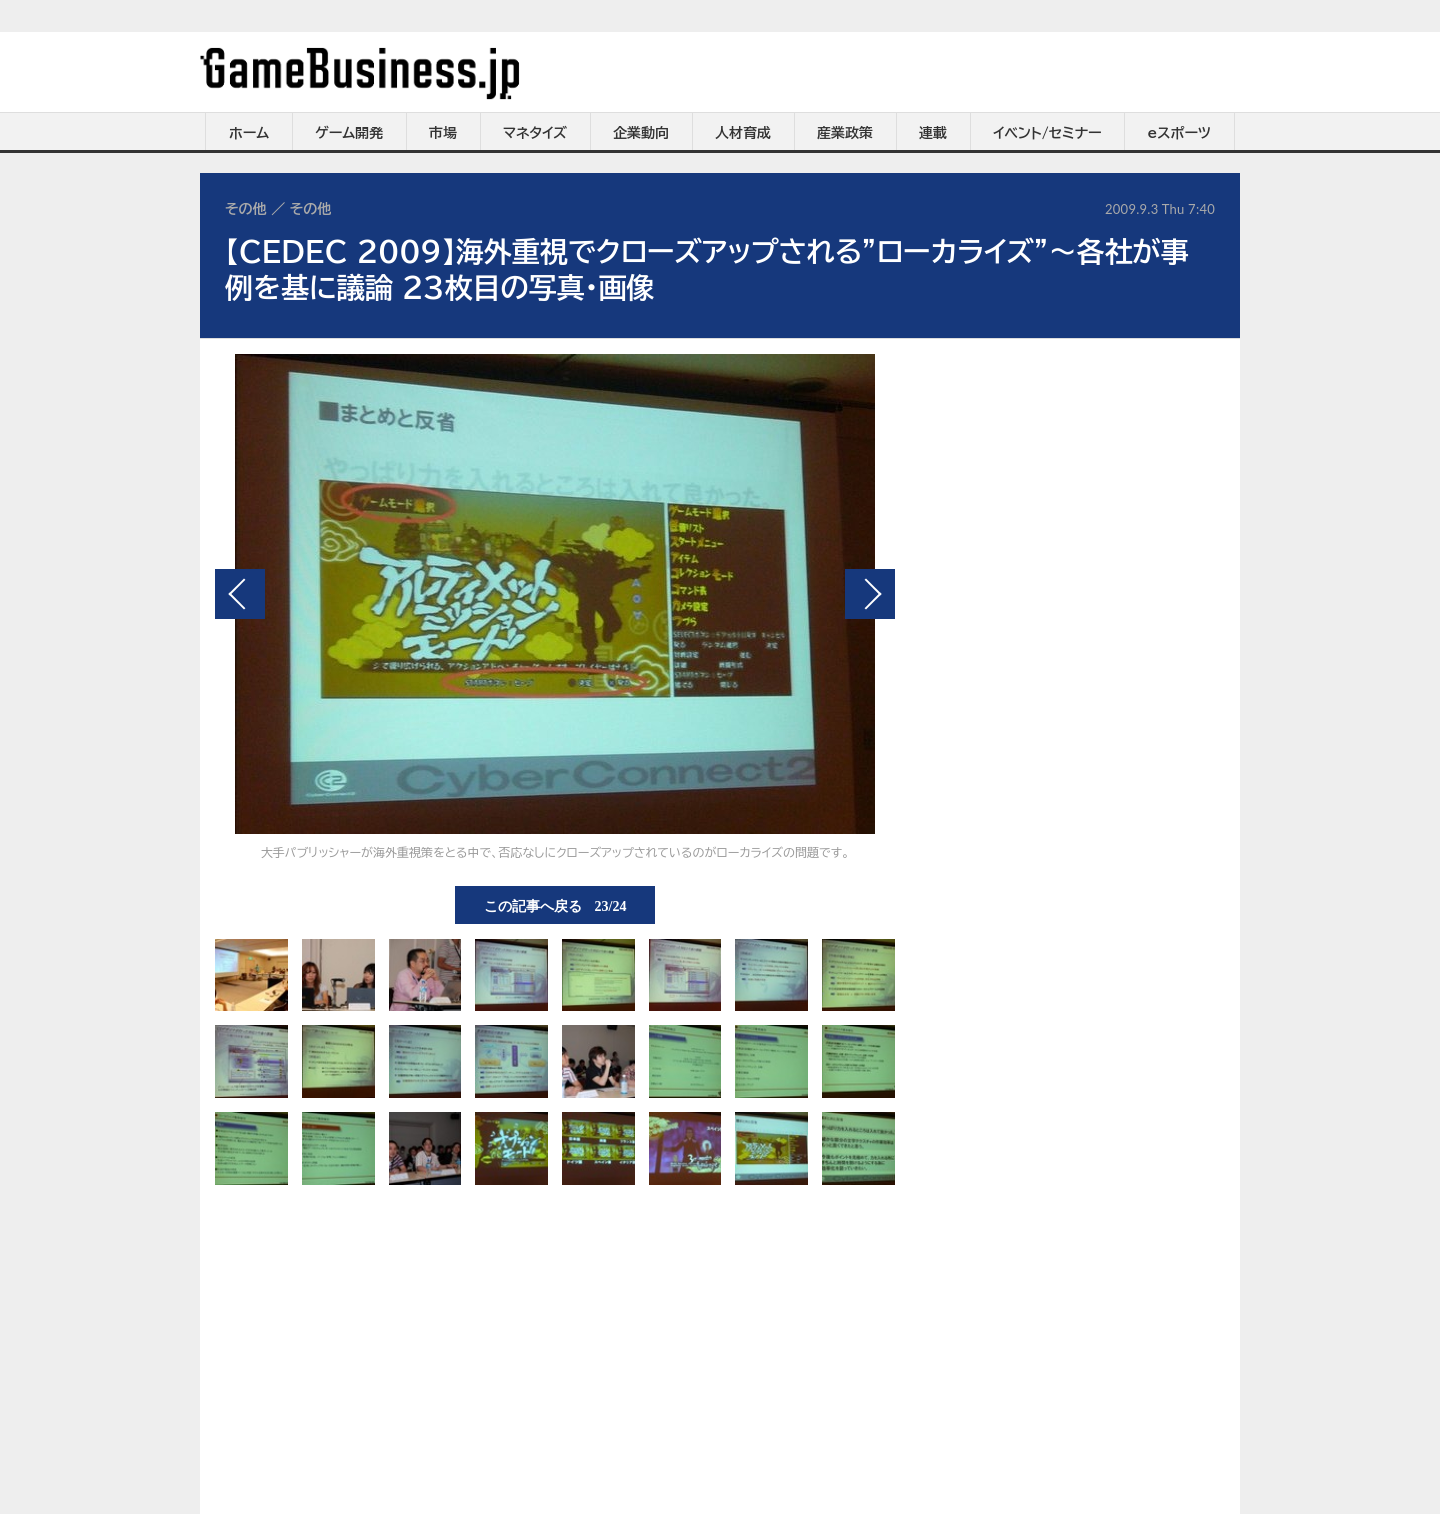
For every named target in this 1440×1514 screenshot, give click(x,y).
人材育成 (743, 133)
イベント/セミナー (1047, 133)
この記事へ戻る (555, 905)
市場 (443, 133)
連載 (933, 133)
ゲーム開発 (349, 133)
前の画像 (240, 594)
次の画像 (870, 594)
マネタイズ (535, 133)
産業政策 (845, 133)
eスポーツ (1179, 133)
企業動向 (641, 133)
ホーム (249, 133)
